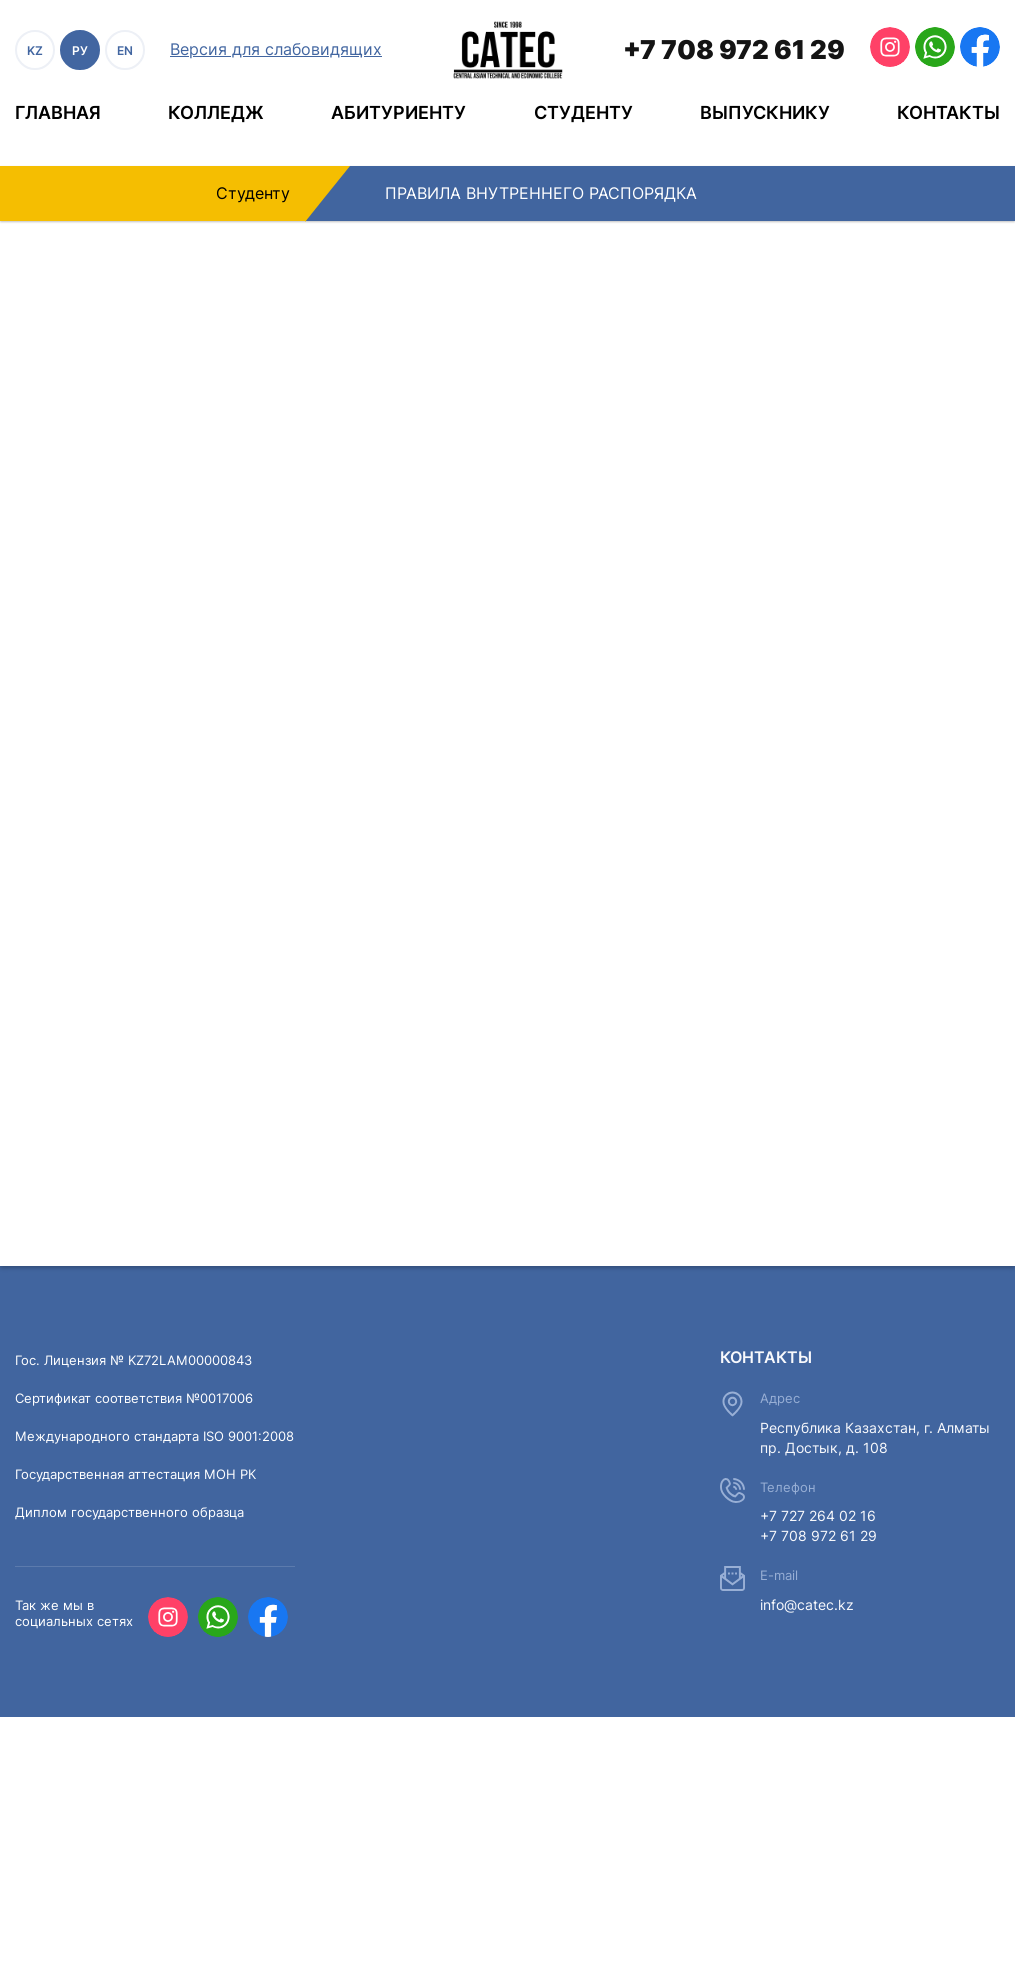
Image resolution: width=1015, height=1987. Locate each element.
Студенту (583, 112)
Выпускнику (765, 112)
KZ (35, 50)
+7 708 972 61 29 (734, 49)
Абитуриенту (398, 112)
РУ (80, 50)
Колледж (216, 112)
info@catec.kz (807, 1604)
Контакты (948, 112)
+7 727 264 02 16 (818, 1515)
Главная (58, 112)
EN (125, 50)
